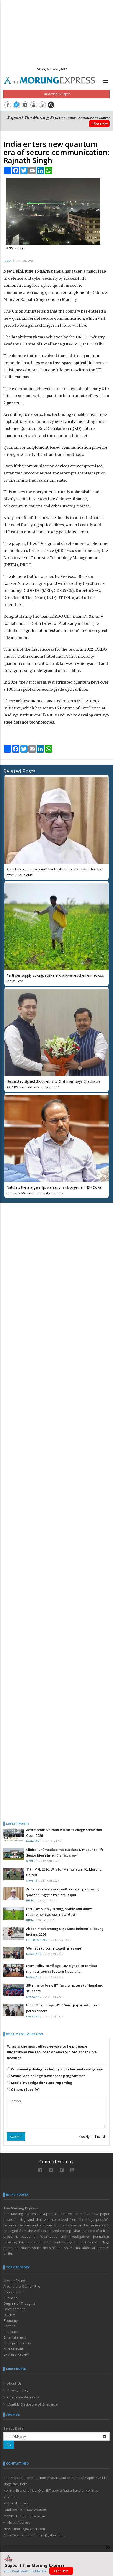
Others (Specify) (23, 2089)
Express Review (16, 2354)
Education (11, 2331)
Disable (9, 2314)
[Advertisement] (56, 32)
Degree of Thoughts (19, 2303)
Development (14, 2309)
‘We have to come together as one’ (54, 1948)
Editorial (9, 2326)
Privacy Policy (17, 2390)
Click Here (99, 124)
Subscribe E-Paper (56, 94)
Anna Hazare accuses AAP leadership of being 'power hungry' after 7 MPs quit (62, 1892)
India (7, 260)
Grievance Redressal (23, 2397)
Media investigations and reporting (39, 2082)
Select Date (13, 2428)
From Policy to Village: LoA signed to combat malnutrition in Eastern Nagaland (62, 1969)
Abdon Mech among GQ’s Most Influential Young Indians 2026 (64, 1932)
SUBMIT (16, 2136)
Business (10, 2297)
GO (8, 2445)
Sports (32, 1861)
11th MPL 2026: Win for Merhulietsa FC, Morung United (64, 1872)
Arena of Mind (14, 2280)
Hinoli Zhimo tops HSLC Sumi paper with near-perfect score (63, 2008)
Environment (13, 2348)
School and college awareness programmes (46, 2075)
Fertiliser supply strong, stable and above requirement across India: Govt (59, 1912)
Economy (10, 2320)
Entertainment (38, 1940)
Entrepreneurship (17, 2343)
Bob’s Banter (13, 2292)
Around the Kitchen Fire (21, 2286)
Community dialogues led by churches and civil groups (55, 2069)
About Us (14, 2383)
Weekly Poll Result (92, 2136)
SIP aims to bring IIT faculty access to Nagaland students (64, 1988)
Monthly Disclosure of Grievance (32, 2404)
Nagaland (33, 1841)
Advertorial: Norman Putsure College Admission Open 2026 (64, 1833)
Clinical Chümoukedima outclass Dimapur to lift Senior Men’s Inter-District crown (64, 1852)
